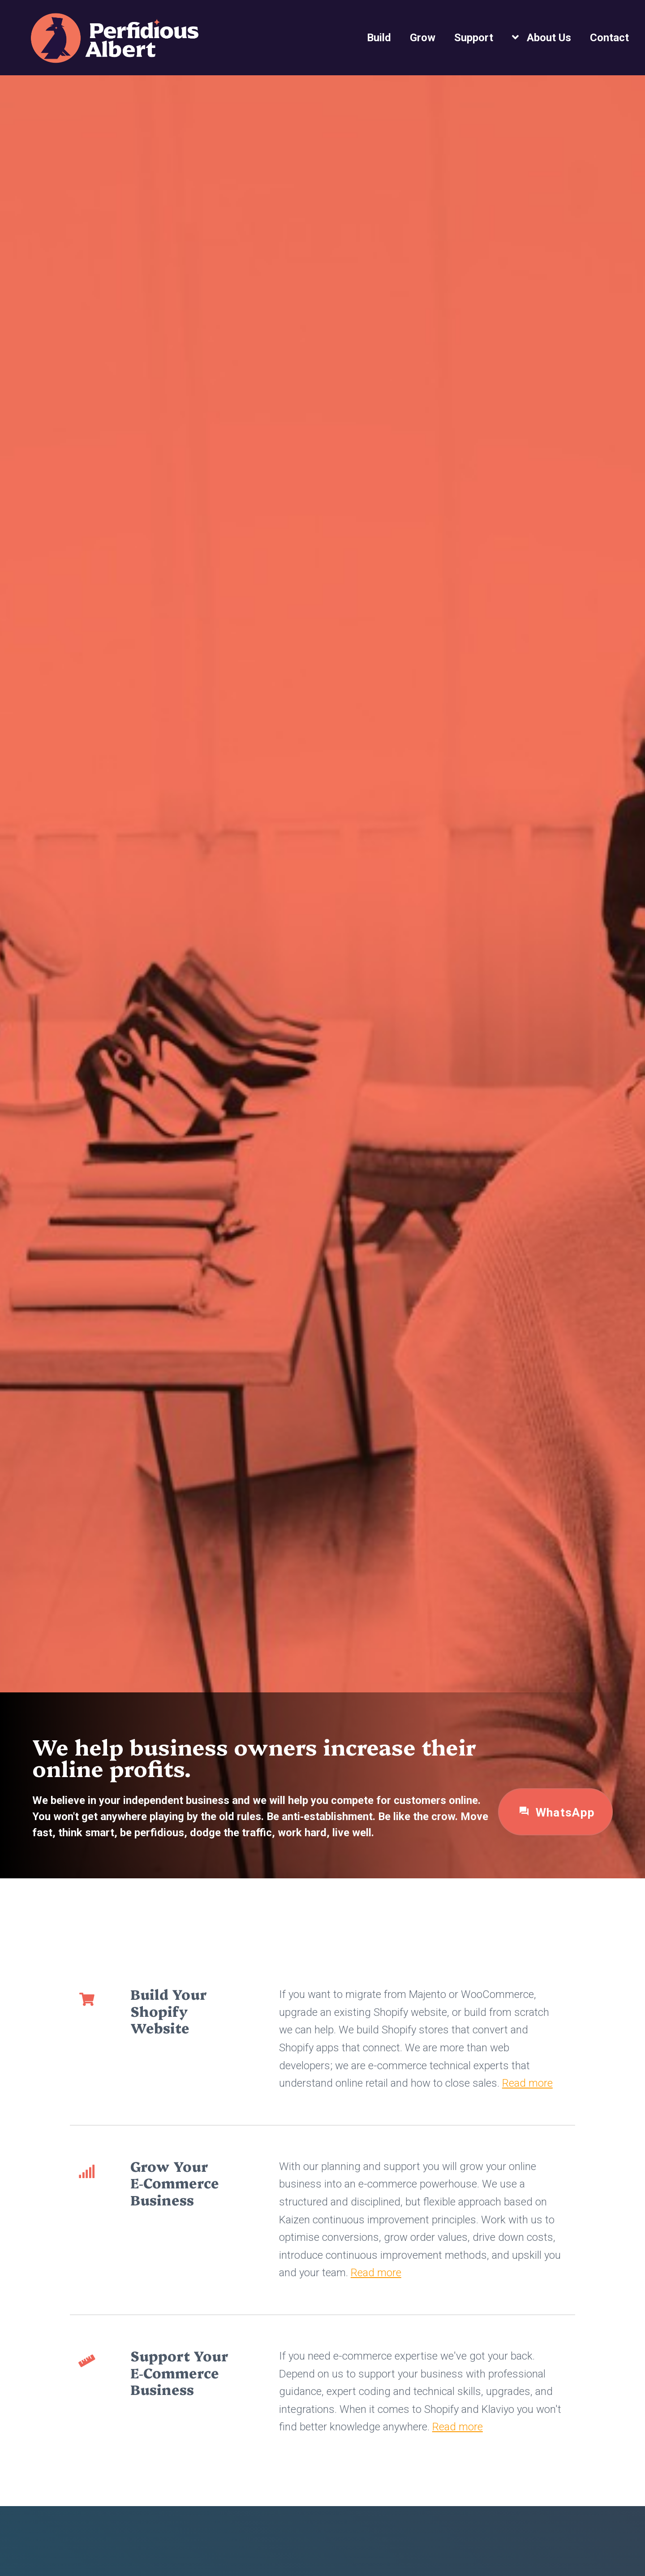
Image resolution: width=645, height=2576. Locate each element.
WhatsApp (555, 1812)
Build (379, 37)
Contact (609, 37)
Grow (422, 37)
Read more (527, 2083)
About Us (549, 37)
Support (473, 37)
